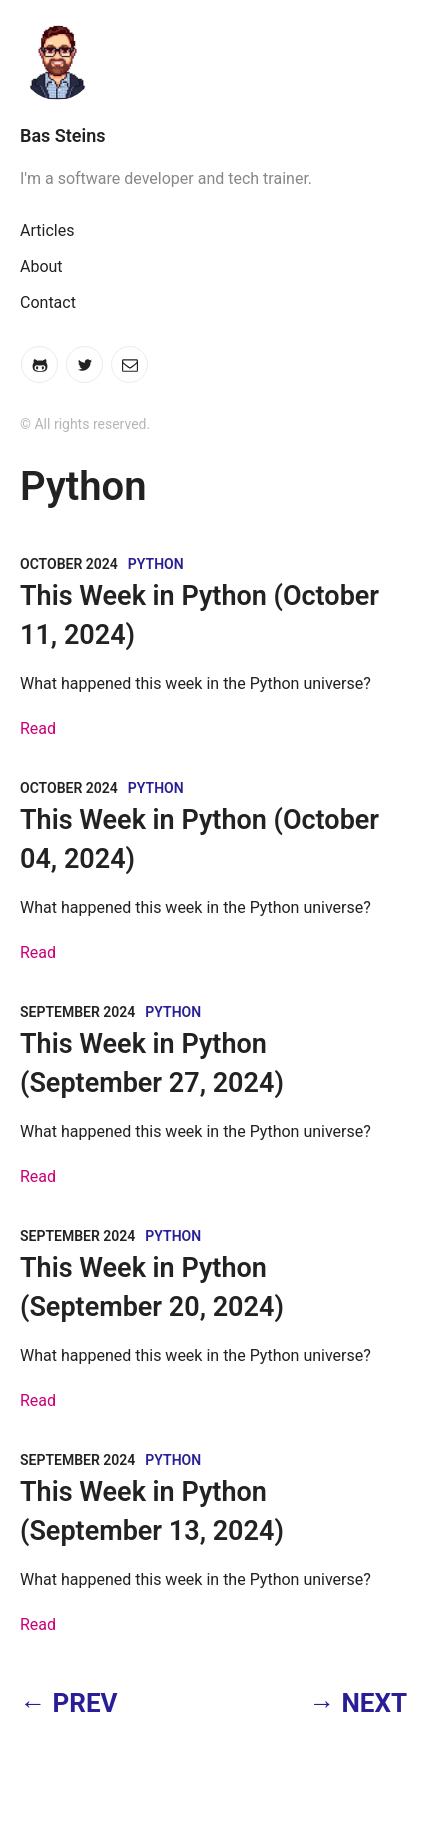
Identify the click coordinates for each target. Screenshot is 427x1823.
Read (38, 728)
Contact (48, 302)
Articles (47, 230)
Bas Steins (63, 135)
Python (156, 564)
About (41, 266)
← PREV (69, 1703)
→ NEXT (358, 1703)
